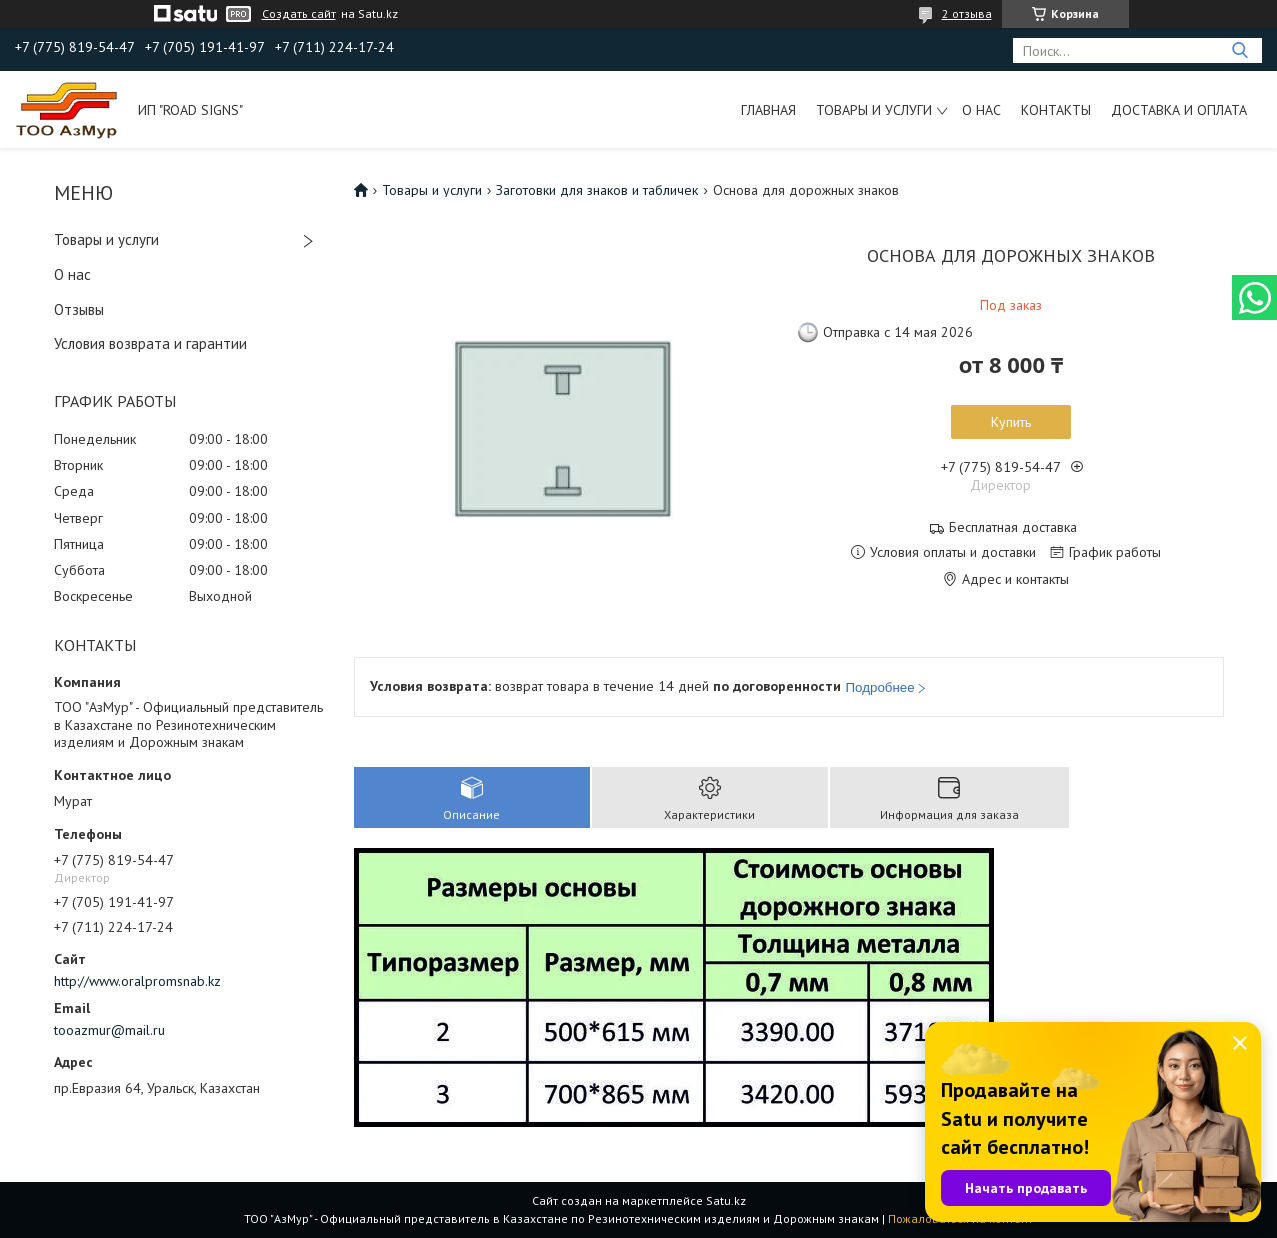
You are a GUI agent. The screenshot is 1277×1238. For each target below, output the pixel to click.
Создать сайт (299, 14)
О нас (981, 110)
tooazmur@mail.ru (109, 1030)
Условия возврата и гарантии (150, 343)
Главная (768, 110)
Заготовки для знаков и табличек (597, 190)
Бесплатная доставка (1013, 527)
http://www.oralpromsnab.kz (137, 981)
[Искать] (1239, 50)
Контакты (1056, 110)
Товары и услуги (874, 110)
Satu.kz (726, 1200)
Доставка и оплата (1179, 110)
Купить (1011, 422)
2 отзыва (967, 13)
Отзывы (79, 309)
